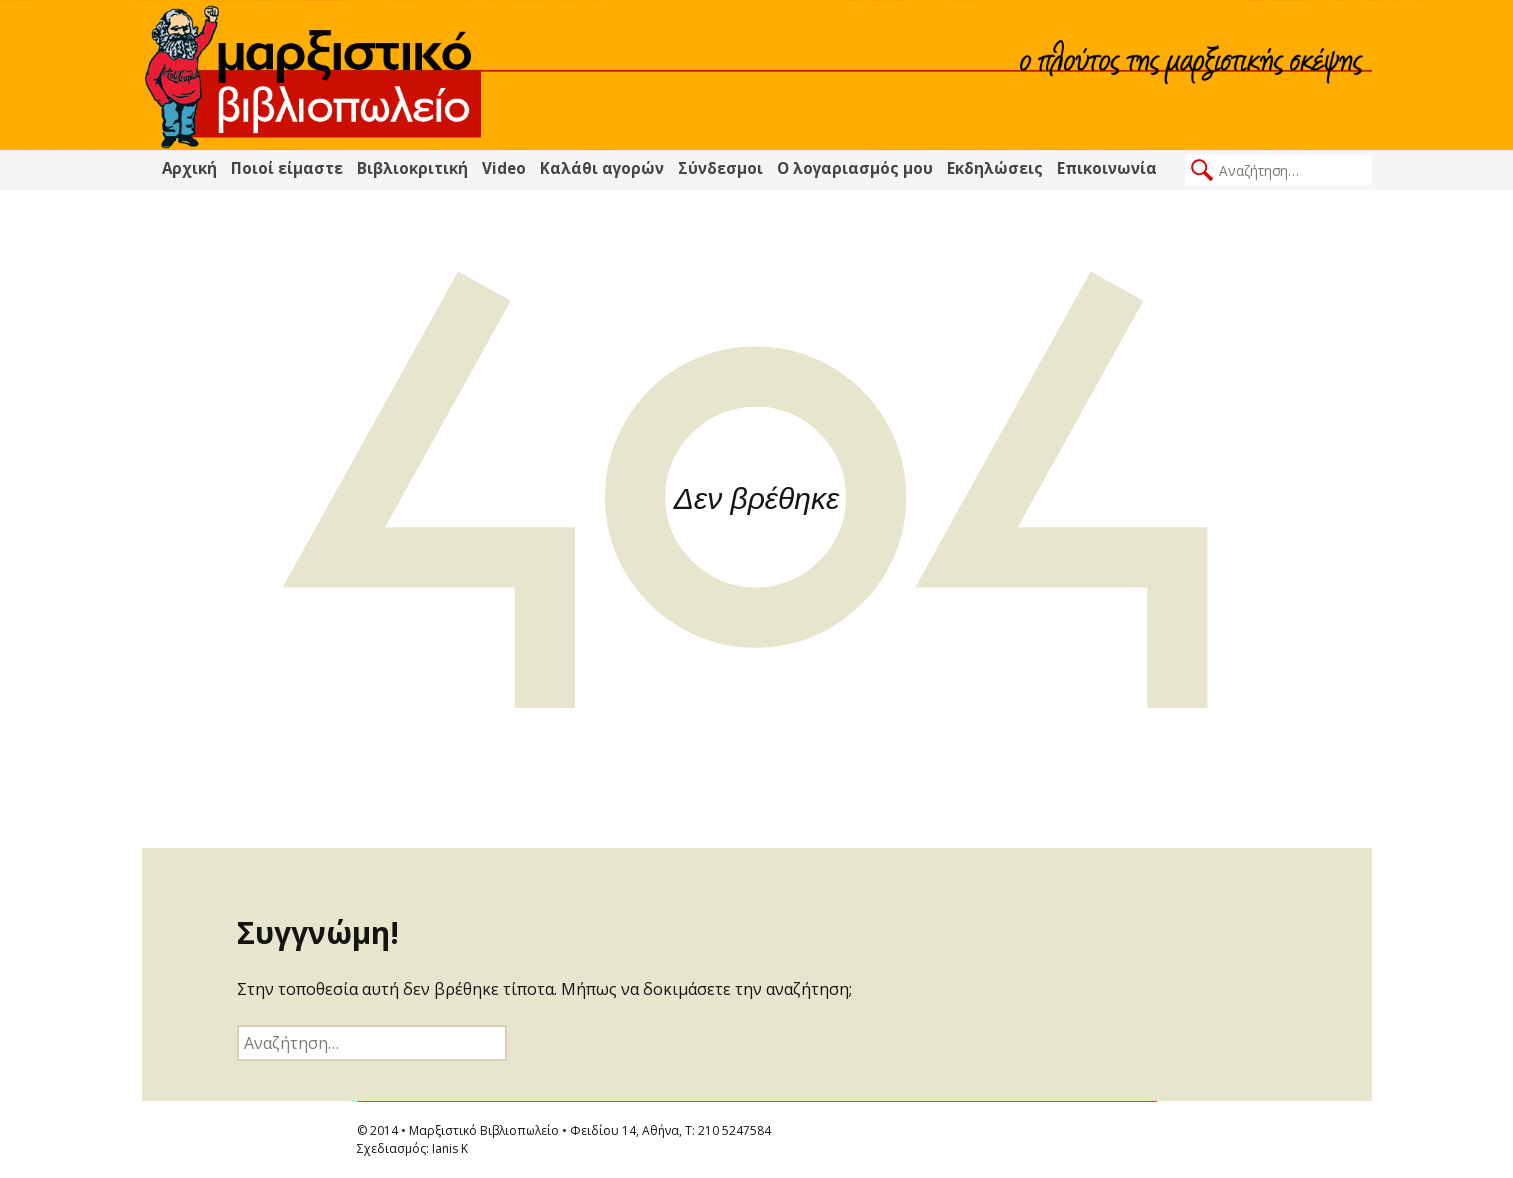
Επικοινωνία (1107, 168)
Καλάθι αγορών (602, 168)
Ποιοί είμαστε (287, 168)
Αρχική (189, 168)
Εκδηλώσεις (995, 168)
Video (504, 168)
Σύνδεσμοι (720, 168)
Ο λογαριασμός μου (855, 168)
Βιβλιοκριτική (412, 168)
